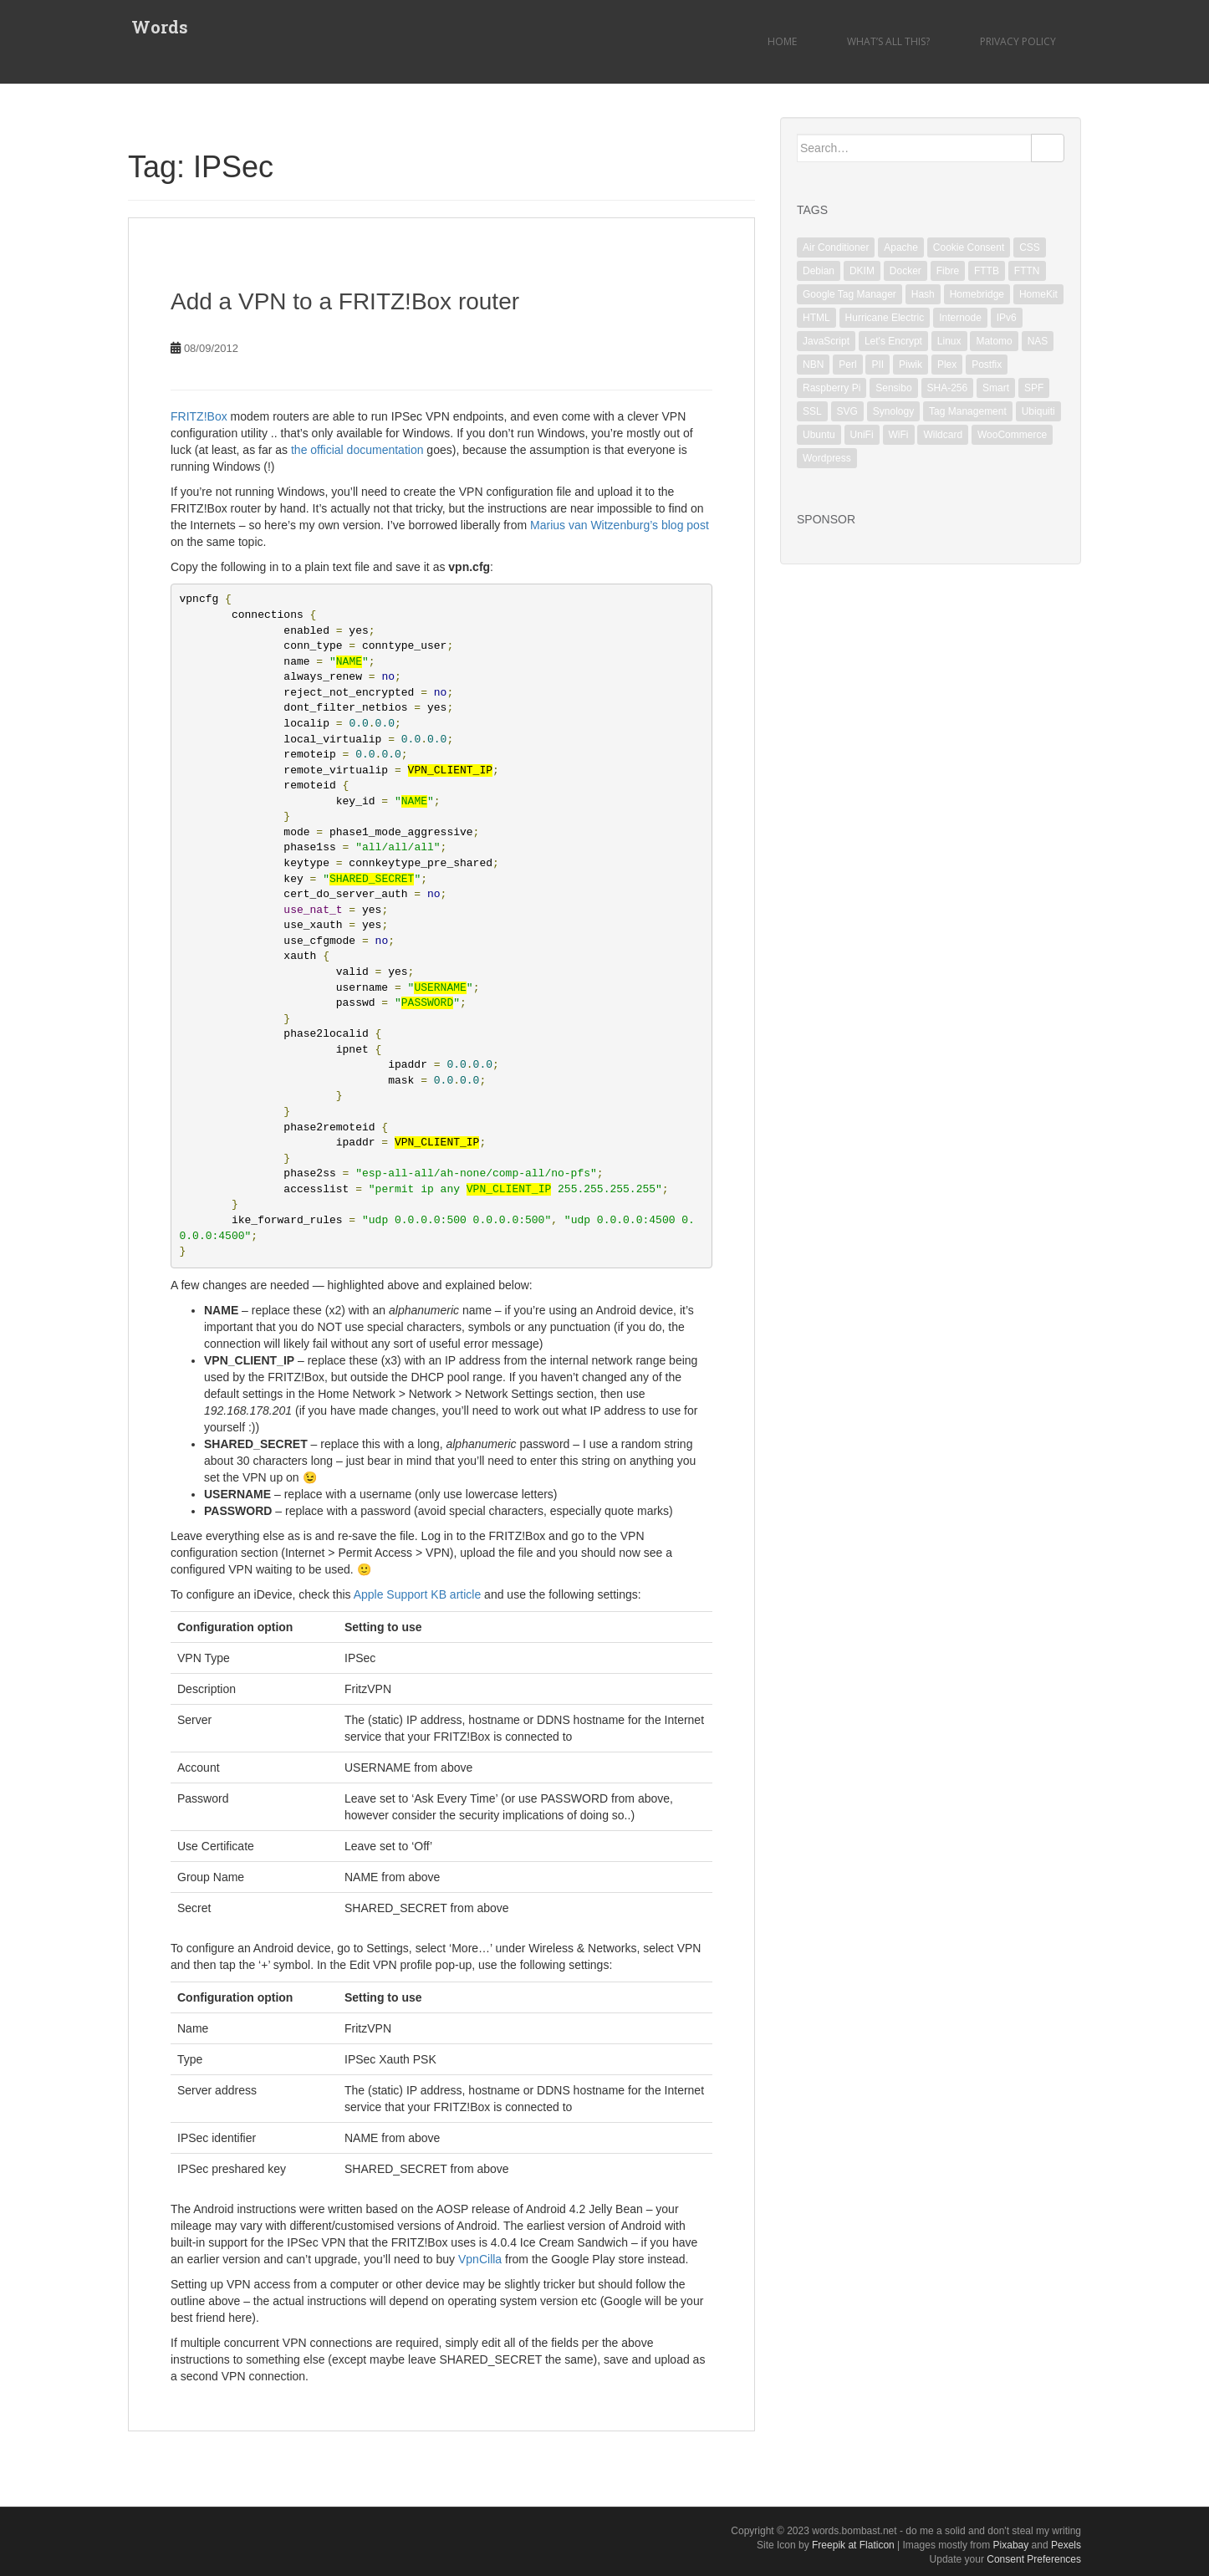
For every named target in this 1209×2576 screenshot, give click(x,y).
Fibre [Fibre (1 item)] (947, 271)
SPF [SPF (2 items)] (1033, 388)
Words (156, 29)
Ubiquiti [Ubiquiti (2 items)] (1038, 411)
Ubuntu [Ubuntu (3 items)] (819, 435)
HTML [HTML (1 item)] (816, 318)
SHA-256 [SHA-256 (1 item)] (947, 388)
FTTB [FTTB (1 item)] (986, 271)
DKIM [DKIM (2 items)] (862, 271)
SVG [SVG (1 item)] (847, 411)
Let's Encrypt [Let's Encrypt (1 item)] (893, 341)
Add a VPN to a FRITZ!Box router (345, 301)
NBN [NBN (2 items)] (813, 364)
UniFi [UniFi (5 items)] (862, 435)
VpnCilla (480, 2259)
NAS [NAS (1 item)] (1038, 341)
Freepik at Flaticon (853, 2545)
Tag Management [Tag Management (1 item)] (968, 411)
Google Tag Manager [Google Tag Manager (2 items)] (849, 294)
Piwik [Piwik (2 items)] (910, 364)
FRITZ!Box (199, 416)
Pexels (1066, 2545)
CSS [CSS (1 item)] (1029, 247)
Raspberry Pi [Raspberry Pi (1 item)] (831, 388)
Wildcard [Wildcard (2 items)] (942, 435)
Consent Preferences (1034, 2559)
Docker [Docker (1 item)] (905, 271)
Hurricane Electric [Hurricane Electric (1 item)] (885, 318)
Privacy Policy (1018, 41)
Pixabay (1011, 2545)
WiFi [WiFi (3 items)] (899, 435)
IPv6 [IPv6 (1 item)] (1007, 318)
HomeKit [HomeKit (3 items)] (1038, 294)
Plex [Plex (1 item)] (946, 364)
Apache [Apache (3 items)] (901, 247)
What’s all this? (888, 41)
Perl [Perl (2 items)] (847, 364)
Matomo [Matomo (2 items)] (994, 341)
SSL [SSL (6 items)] (812, 411)
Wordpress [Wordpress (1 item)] (827, 458)
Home (782, 41)
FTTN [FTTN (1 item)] (1027, 271)
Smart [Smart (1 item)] (995, 388)
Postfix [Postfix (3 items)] (987, 364)
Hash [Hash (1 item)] (923, 294)
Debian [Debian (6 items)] (818, 271)
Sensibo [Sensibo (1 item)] (893, 388)
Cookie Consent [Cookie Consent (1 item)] (968, 247)
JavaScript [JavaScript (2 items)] (826, 341)
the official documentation (357, 450)
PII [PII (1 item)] (877, 364)
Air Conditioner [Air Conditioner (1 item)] (836, 247)
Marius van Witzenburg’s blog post (619, 525)
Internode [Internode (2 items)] (960, 318)
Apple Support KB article (418, 1594)
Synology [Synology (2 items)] (893, 411)
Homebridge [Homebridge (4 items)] (977, 294)
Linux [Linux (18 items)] (949, 341)
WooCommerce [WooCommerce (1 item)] (1012, 435)
